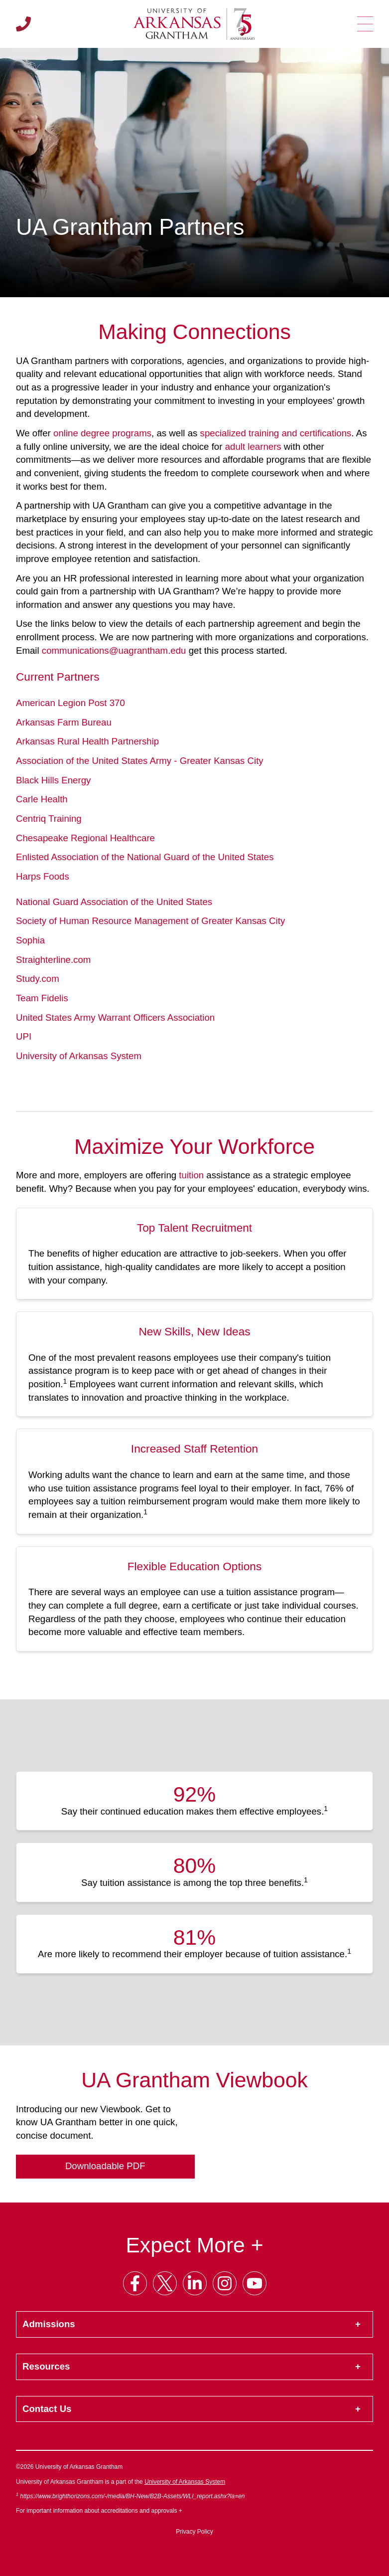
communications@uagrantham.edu (114, 650)
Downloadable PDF (105, 2166)
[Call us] (23, 23)
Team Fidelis (42, 998)
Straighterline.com (53, 959)
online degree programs (102, 433)
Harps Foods (42, 876)
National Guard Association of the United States (114, 902)
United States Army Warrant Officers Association (115, 1017)
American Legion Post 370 (70, 703)
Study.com (37, 978)
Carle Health (42, 799)
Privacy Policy (194, 2531)
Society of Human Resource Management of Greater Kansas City (150, 921)
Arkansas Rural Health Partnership (87, 741)
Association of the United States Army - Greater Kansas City (139, 760)
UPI (23, 1036)
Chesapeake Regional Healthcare (85, 838)
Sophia (30, 940)
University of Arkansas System (78, 1056)
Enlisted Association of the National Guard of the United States (145, 857)
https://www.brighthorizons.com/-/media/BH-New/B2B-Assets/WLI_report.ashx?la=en (132, 2496)
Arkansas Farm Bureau (64, 722)
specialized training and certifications (276, 433)
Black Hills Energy (53, 780)
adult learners (253, 446)
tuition (191, 1175)
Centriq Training (49, 818)
